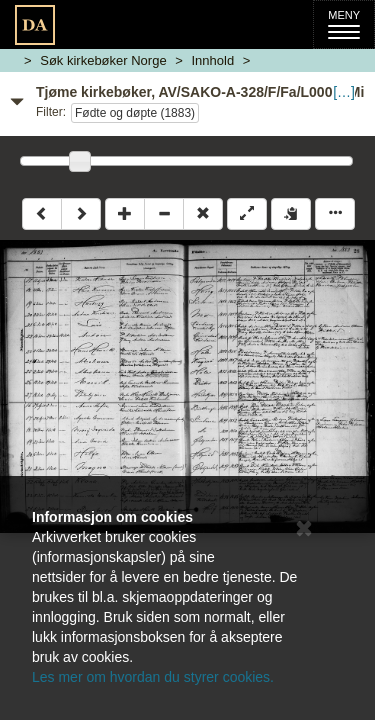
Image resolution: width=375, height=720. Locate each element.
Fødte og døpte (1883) (135, 113)
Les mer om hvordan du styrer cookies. (153, 677)
